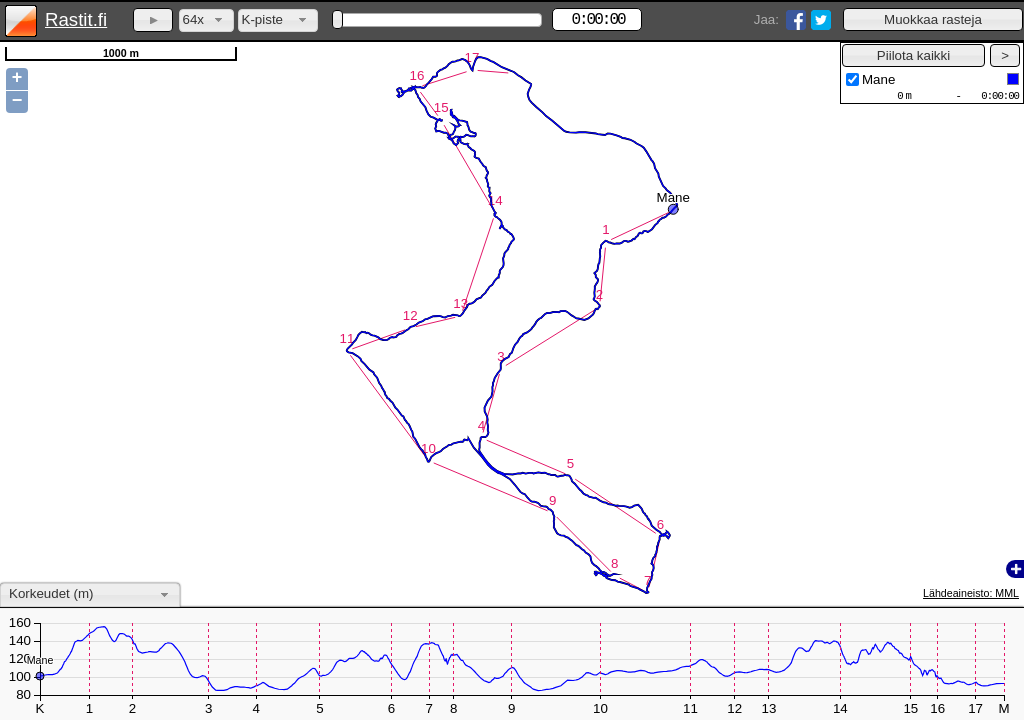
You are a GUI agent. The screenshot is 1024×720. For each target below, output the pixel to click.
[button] (933, 19)
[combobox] (206, 20)
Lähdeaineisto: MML (971, 593)
